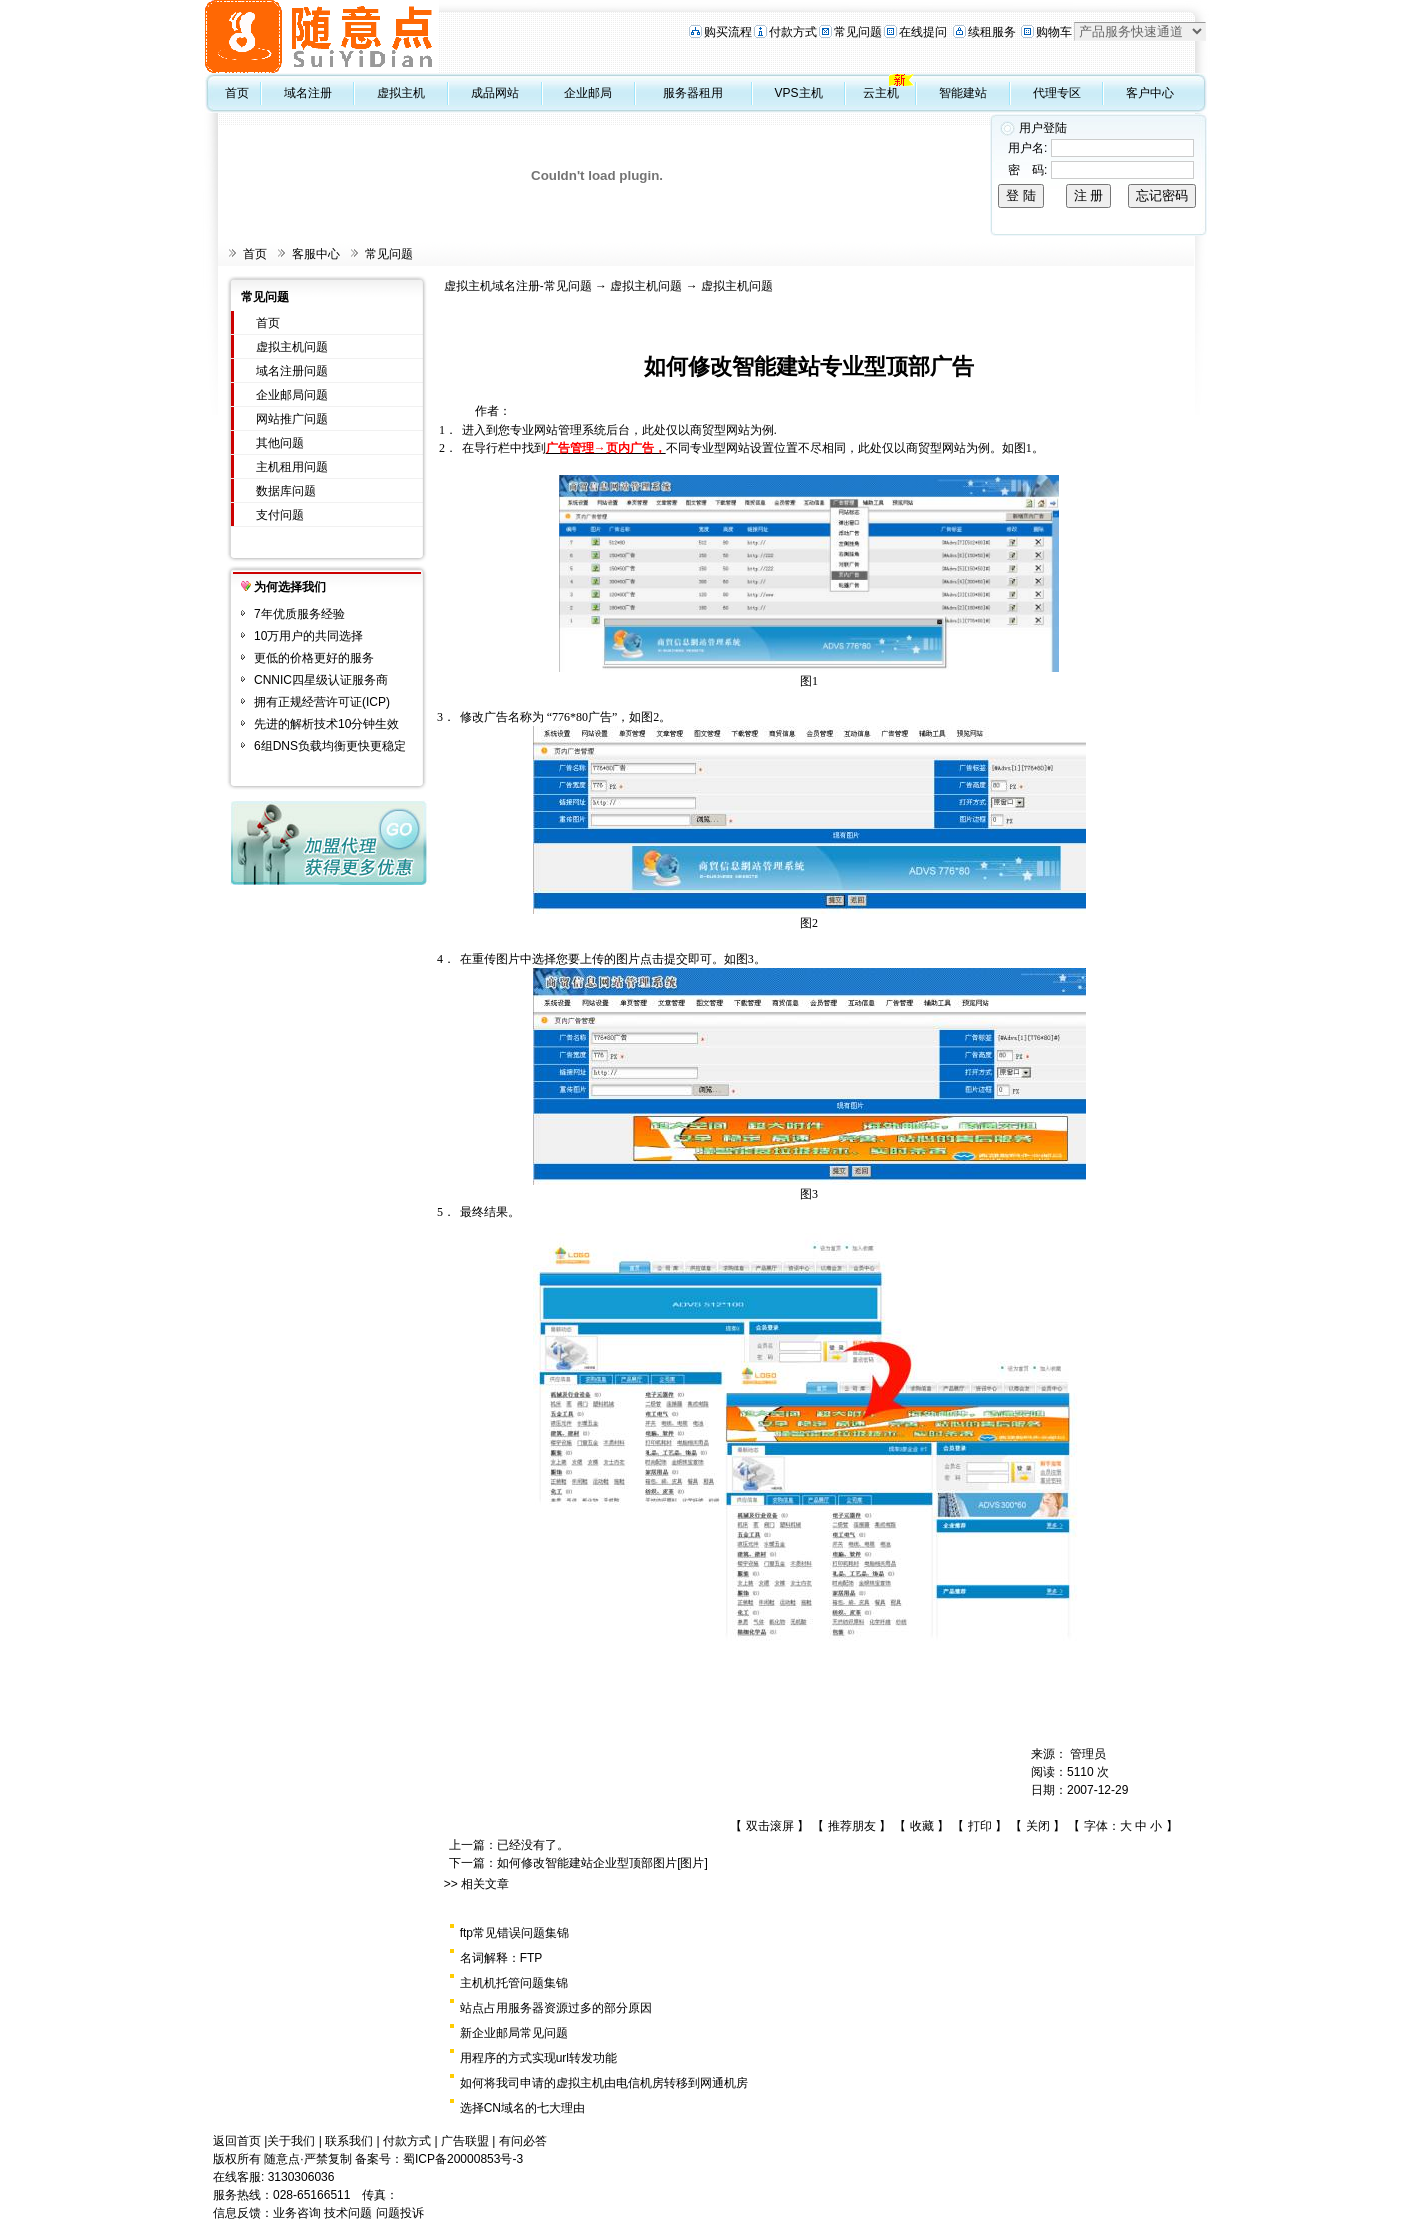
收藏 (922, 1826)
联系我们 (349, 2141)
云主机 (881, 93)
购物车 (1054, 32)
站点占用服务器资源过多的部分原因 (556, 2008)
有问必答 (523, 2141)
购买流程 (728, 32)
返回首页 (237, 2141)
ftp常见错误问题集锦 (514, 1933)
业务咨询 (297, 2213)
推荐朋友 (852, 1826)
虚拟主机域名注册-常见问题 (518, 286)
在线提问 (923, 32)
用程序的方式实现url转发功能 (538, 2058)
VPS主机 (799, 93)
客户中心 (1150, 93)
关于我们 (291, 2141)
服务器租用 (693, 93)
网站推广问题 (292, 419)
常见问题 (858, 32)
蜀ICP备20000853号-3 (463, 2159)
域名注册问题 (292, 371)
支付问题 (280, 515)
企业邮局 (588, 93)
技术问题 (348, 2213)
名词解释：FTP (501, 1958)
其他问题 (280, 443)
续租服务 (992, 32)
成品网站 (495, 93)
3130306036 (301, 2177)
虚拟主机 (401, 93)
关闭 (1038, 1826)
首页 (237, 93)
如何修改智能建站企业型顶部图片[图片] (602, 1863)
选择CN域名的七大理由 (522, 2108)
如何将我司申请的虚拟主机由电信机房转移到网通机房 (604, 2083)
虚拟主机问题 (292, 347)
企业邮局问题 (292, 395)
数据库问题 (286, 491)
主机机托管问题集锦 (514, 1983)
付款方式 (793, 32)
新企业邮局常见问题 (514, 2033)
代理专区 (1057, 93)
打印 (980, 1826)
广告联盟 (465, 2141)
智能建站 (963, 93)
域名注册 (308, 93)
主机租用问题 (292, 467)
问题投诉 (400, 2213)
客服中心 (316, 254)
